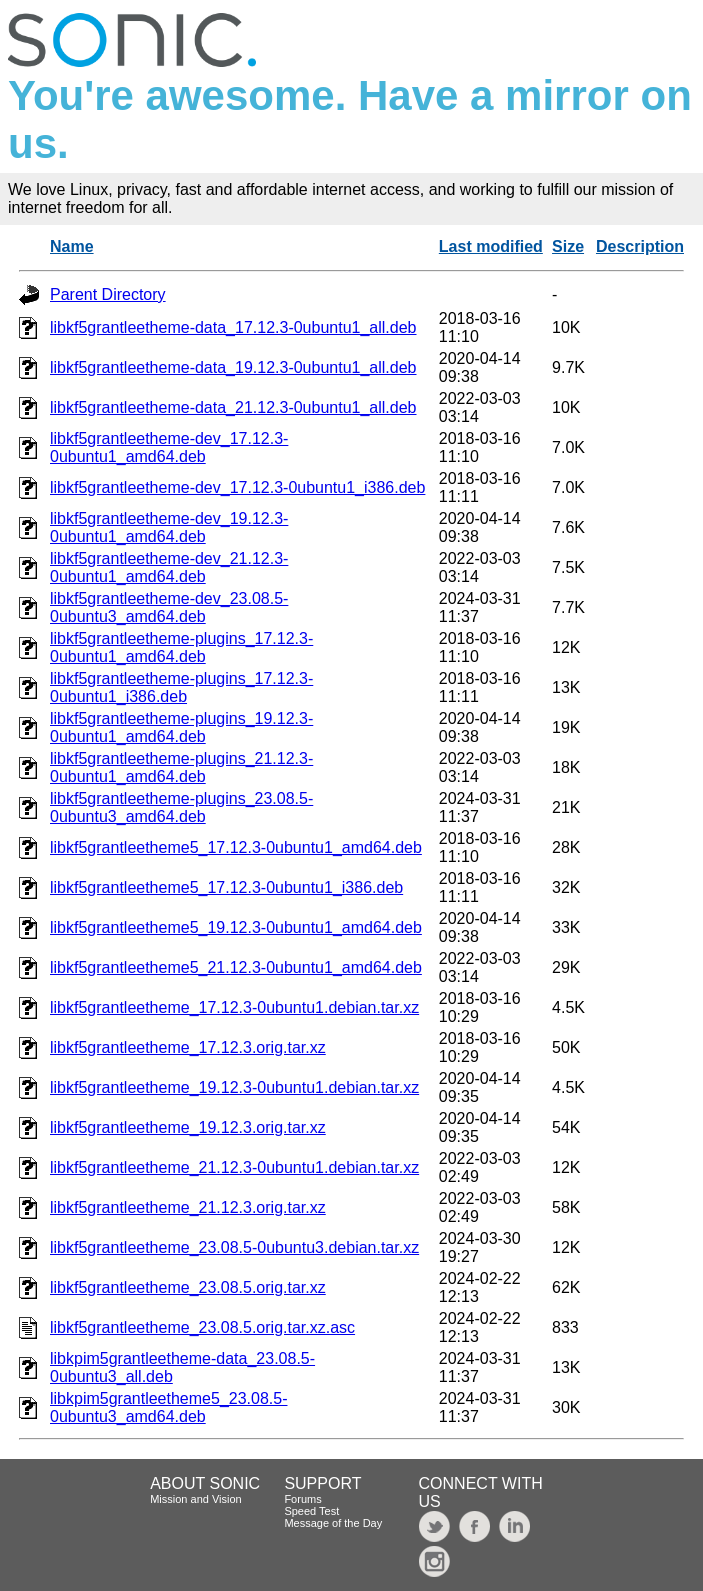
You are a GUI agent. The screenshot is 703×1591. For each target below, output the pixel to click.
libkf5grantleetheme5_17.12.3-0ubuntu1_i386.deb (226, 887)
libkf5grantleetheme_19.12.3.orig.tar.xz (188, 1127)
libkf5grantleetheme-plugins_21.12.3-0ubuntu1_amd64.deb (181, 767)
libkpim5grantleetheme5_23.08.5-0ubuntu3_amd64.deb (168, 1407)
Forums (302, 1499)
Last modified (491, 246)
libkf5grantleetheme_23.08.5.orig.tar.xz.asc (202, 1327)
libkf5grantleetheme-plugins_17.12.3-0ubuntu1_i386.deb (181, 687)
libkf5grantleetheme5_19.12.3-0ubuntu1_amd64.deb (236, 927)
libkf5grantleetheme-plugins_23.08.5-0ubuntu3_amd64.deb (181, 807)
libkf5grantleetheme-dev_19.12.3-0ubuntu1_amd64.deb (169, 527)
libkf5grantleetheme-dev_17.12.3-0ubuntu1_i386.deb (237, 487)
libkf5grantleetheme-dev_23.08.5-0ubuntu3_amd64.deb (169, 607)
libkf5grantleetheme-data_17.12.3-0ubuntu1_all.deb (233, 327)
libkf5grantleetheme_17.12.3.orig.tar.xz (188, 1047)
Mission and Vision (196, 1499)
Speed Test (311, 1511)
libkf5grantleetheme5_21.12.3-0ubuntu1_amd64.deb (236, 967)
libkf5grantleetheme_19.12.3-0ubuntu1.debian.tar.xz (234, 1087)
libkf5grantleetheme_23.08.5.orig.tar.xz (188, 1287)
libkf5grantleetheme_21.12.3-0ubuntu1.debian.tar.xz (234, 1167)
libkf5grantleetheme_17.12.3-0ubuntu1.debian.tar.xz (234, 1007)
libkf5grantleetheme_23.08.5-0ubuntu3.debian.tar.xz (234, 1247)
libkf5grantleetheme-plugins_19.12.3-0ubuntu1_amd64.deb (181, 727)
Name (72, 246)
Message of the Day (333, 1523)
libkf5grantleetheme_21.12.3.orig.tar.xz (188, 1207)
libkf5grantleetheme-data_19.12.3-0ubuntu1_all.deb (233, 367)
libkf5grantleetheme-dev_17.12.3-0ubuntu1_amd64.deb (169, 447)
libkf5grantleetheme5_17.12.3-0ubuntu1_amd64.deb (236, 847)
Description (640, 246)
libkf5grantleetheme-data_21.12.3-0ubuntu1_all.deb (233, 407)
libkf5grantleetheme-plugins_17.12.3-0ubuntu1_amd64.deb (181, 647)
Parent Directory (108, 294)
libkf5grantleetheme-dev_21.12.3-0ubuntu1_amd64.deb (169, 567)
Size (568, 246)
